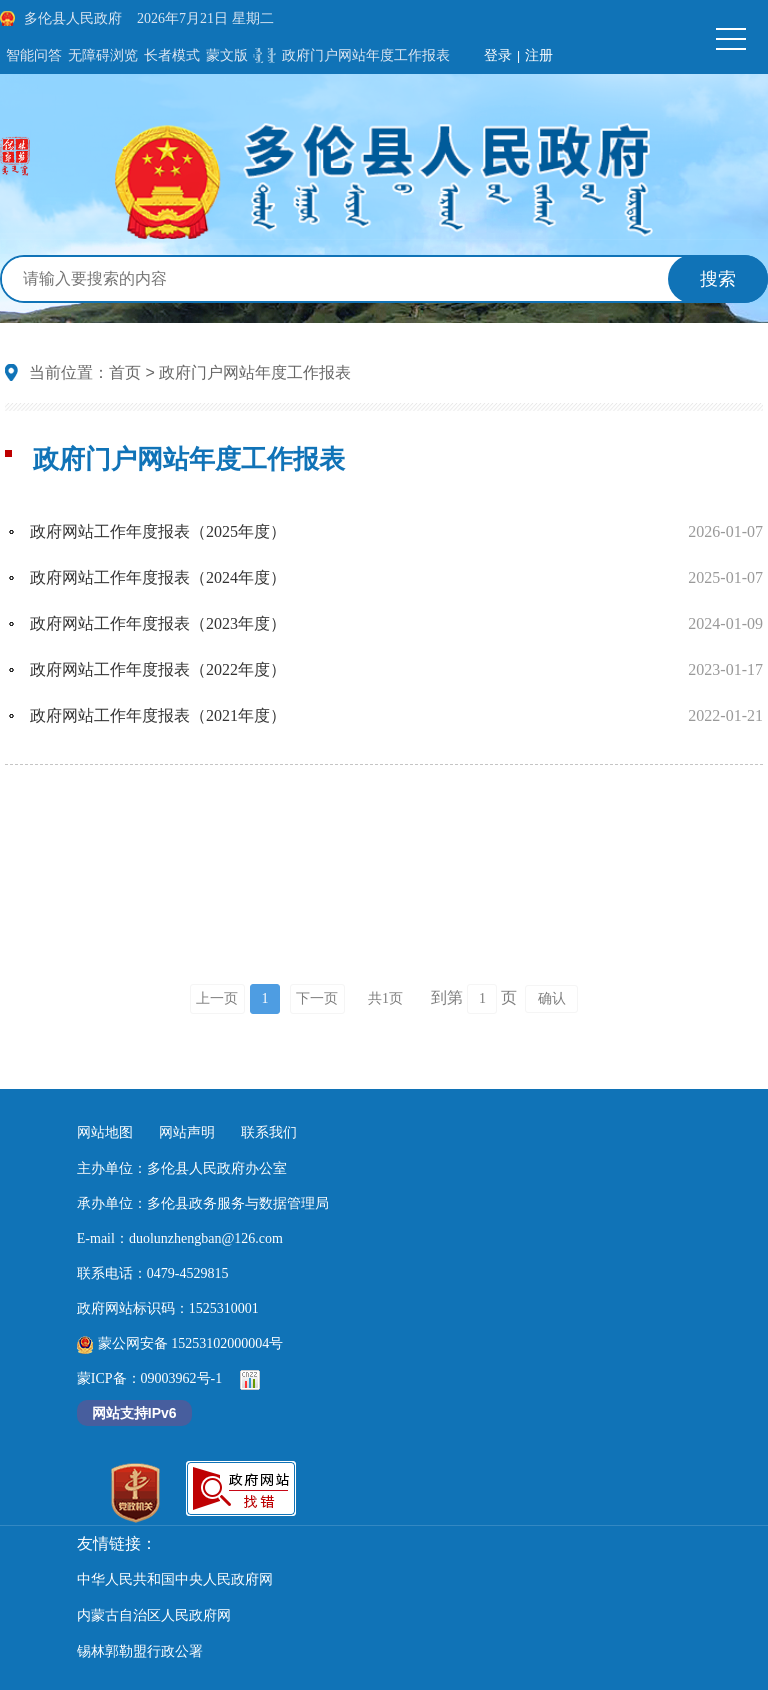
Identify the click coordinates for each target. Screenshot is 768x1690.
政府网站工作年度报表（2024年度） (158, 577)
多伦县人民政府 (73, 18)
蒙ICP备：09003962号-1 (149, 1378)
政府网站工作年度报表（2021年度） (158, 715)
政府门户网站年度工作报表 (366, 55)
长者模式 (172, 55)
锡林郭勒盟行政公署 (140, 1651)
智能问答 (34, 55)
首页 (125, 372)
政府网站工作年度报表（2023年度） (158, 623)
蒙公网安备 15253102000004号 (180, 1343)
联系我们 (269, 1132)
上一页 (217, 998)
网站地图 (105, 1132)
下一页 (317, 998)
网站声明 (187, 1132)
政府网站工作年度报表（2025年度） (158, 531)
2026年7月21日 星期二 (205, 18)
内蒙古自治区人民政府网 (154, 1615)
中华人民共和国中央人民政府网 (175, 1579)
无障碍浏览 (103, 55)
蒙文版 (227, 55)
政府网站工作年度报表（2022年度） (158, 669)
